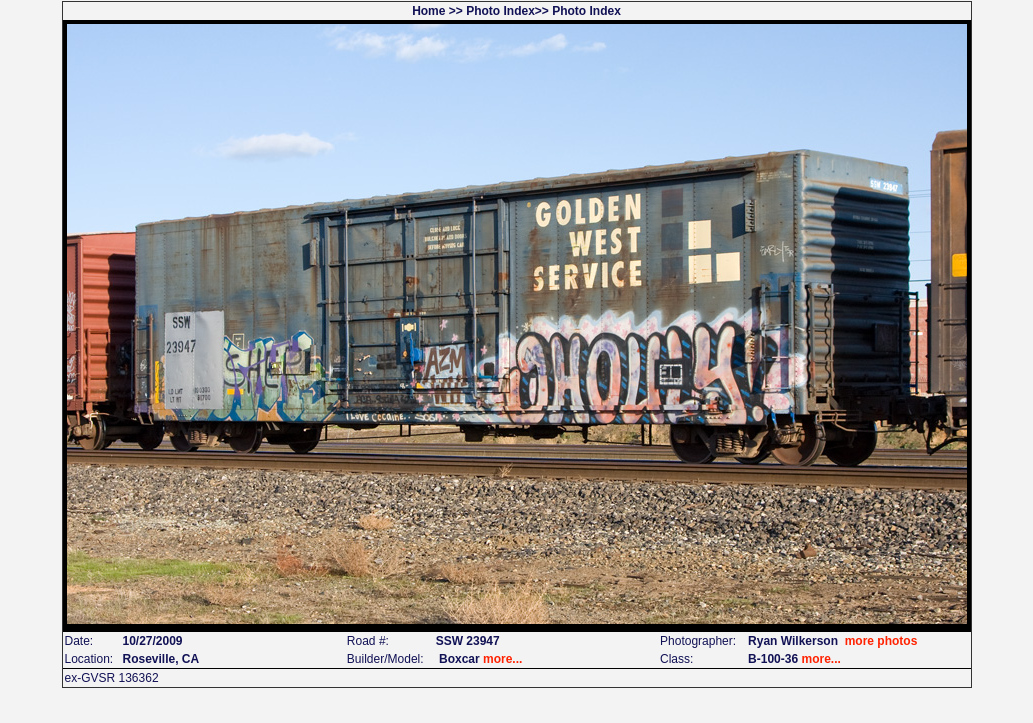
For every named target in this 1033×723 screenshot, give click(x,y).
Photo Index (500, 11)
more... (502, 659)
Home (428, 11)
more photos (881, 641)
